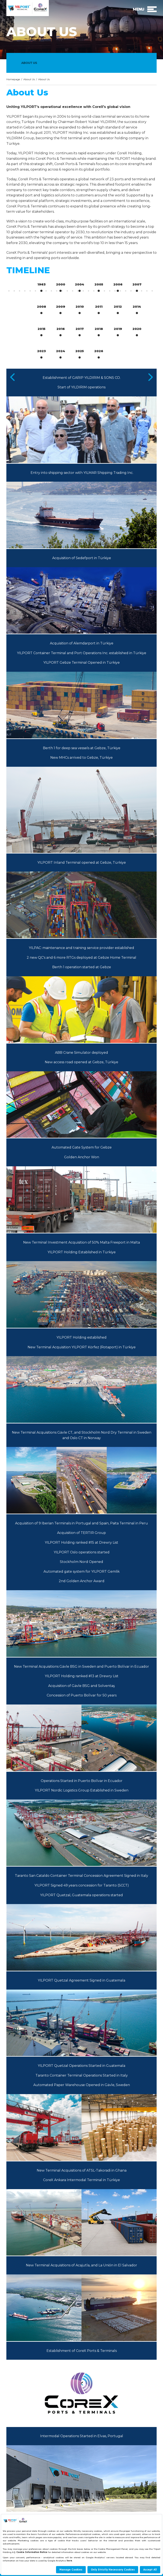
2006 (117, 284)
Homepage (13, 79)
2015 (41, 329)
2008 (41, 307)
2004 (79, 284)
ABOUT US (29, 63)
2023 (41, 351)
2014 (137, 307)
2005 (98, 284)
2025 (79, 351)
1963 (41, 284)
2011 (99, 307)
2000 (60, 284)
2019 (118, 329)
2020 (136, 329)
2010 (80, 307)
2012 (118, 307)
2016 (60, 329)
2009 (60, 307)
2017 (80, 329)
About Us (29, 79)
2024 (60, 351)
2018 (99, 329)
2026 (98, 351)
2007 (137, 284)
